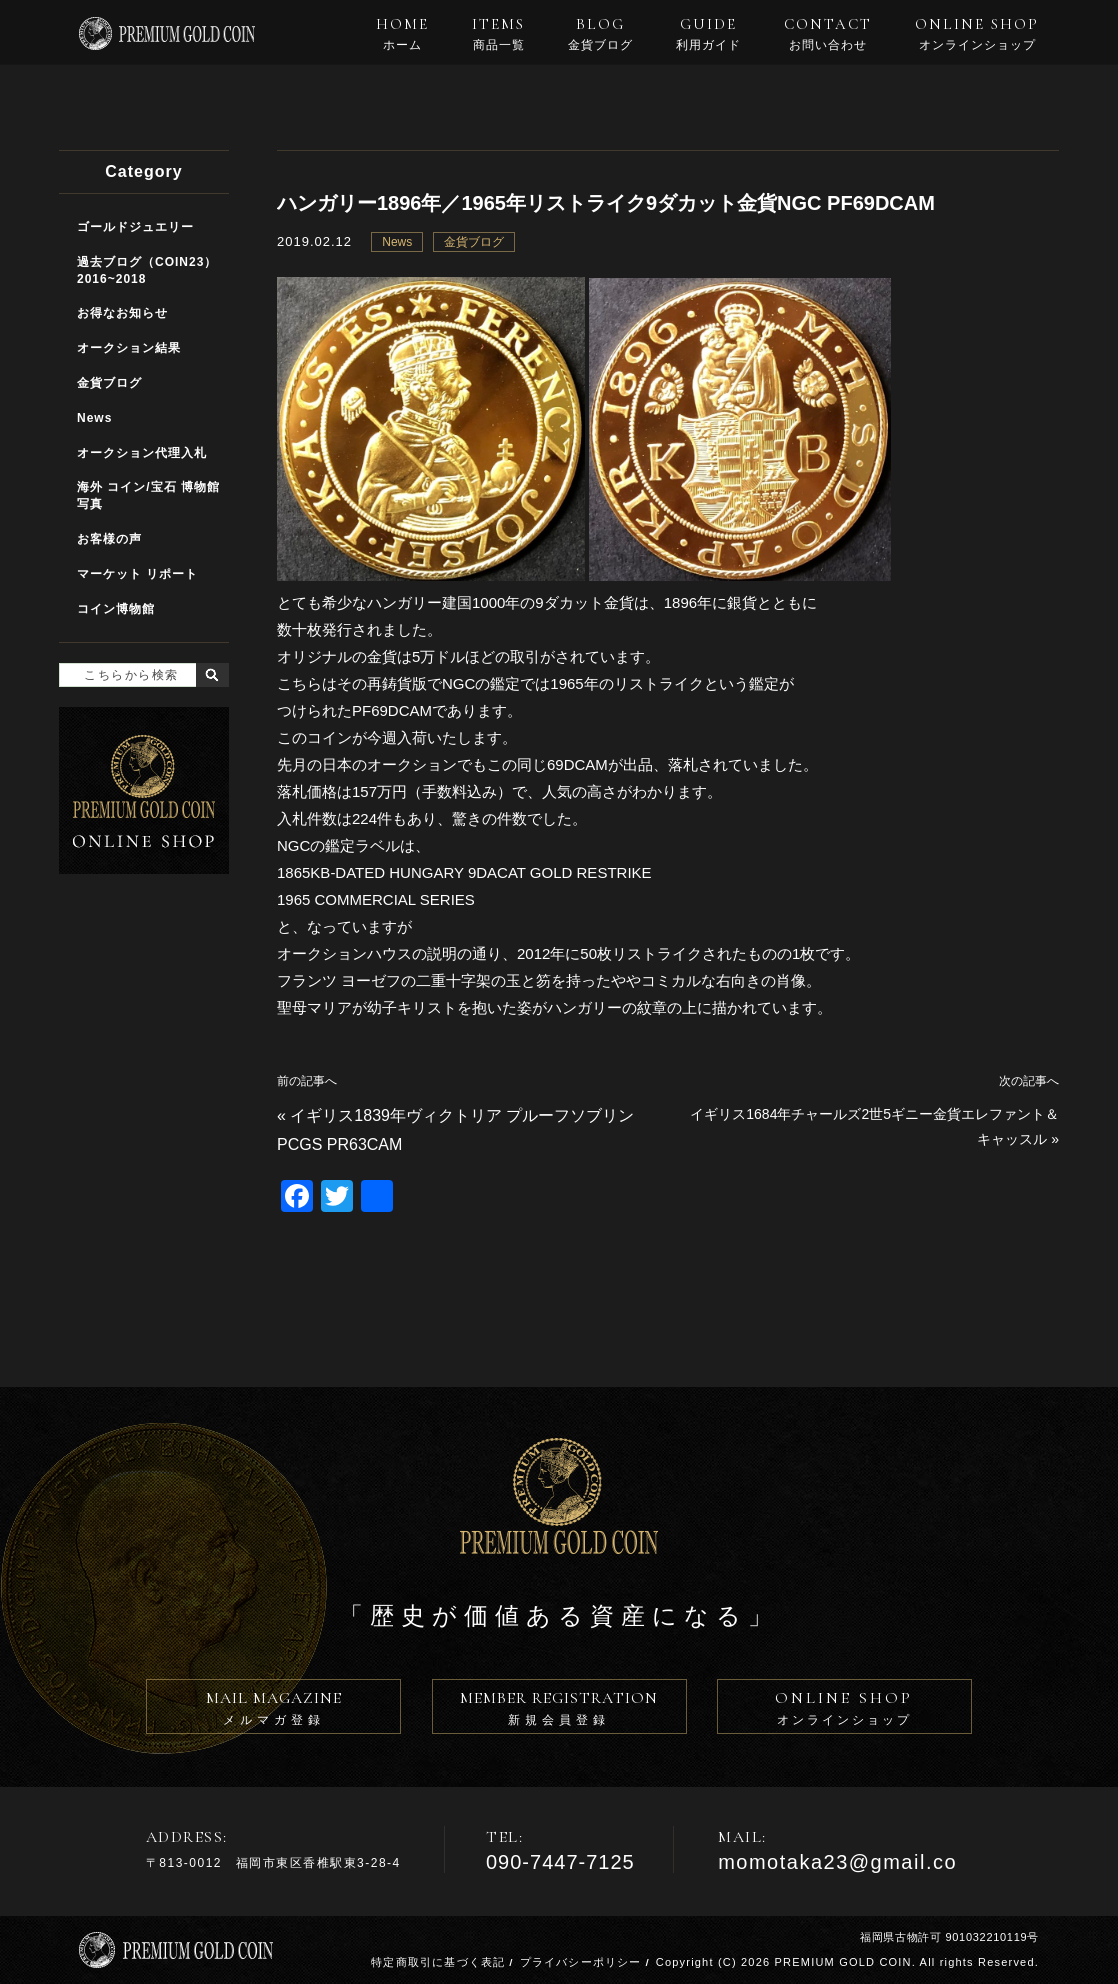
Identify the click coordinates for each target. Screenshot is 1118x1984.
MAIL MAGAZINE (273, 1711)
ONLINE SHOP (977, 34)
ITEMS (498, 34)
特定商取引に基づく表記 (438, 1962)
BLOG (600, 34)
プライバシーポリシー (581, 1962)
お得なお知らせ (122, 313)
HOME (402, 34)
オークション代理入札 (142, 453)
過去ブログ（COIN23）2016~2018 (147, 270)
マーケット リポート (137, 574)
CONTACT (828, 34)
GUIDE (708, 34)
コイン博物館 (116, 609)
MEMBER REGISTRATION (559, 1711)
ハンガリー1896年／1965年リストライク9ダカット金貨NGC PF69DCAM (606, 203)
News (397, 242)
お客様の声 (109, 539)
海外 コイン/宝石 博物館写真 (148, 495)
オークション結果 (129, 348)
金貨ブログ (474, 242)
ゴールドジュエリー (135, 227)
